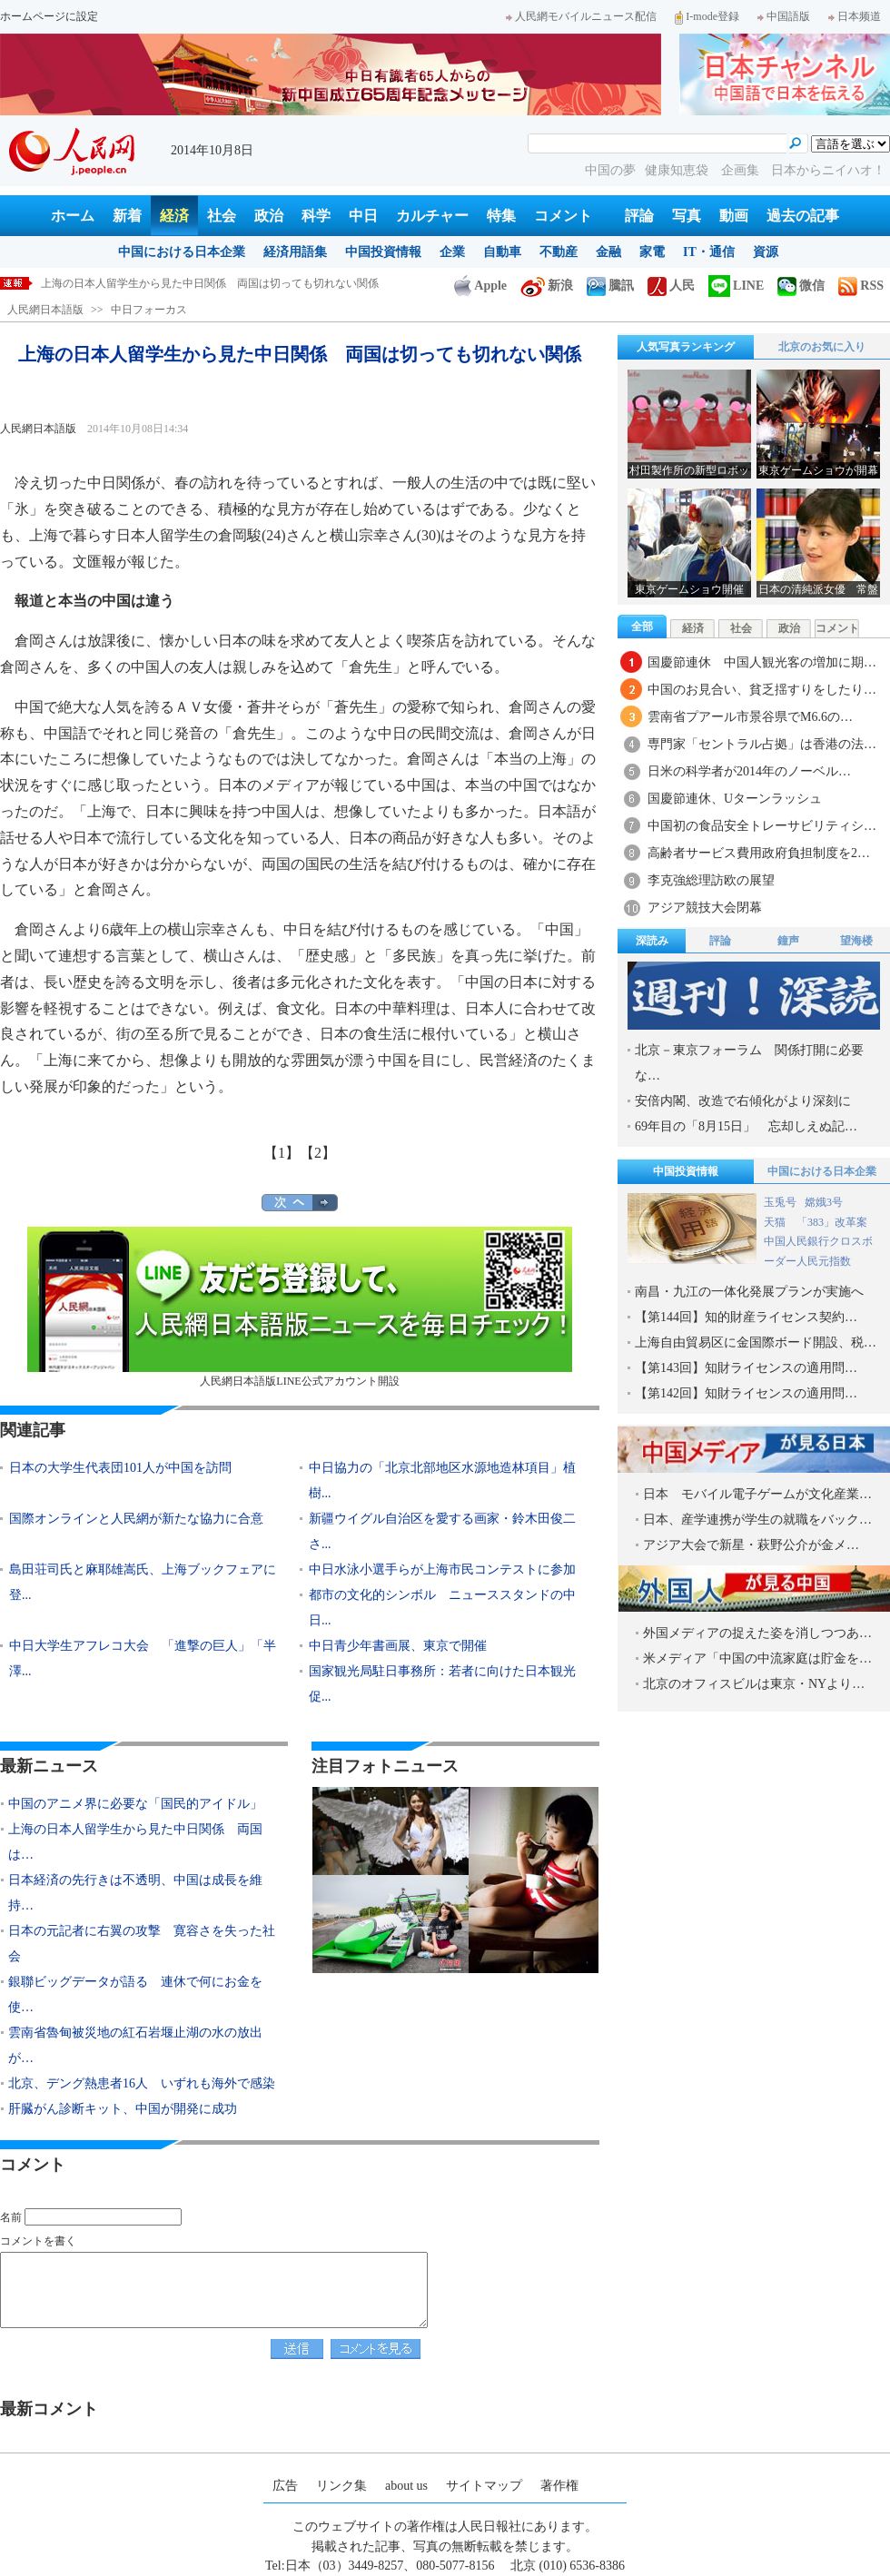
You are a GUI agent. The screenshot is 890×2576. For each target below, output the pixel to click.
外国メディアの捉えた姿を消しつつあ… (757, 1633)
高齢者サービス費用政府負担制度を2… (759, 853)
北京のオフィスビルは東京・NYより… (754, 1684)
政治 (268, 215)
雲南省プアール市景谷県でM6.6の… (750, 717)
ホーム (72, 215)
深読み (652, 940)
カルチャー (432, 215)
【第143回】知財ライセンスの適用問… (746, 1368)
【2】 (318, 1152)
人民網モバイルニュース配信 (581, 16)
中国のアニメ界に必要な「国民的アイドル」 (150, 283)
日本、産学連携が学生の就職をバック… (757, 1519)
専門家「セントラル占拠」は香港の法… (762, 744)
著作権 (559, 2485)
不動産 (558, 252)
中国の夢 (610, 170)
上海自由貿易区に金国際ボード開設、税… (755, 1342)
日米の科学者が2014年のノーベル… (749, 771)
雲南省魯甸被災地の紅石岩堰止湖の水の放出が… (135, 2045)
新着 (127, 215)
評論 (639, 215)
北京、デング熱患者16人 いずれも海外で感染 (141, 2083)
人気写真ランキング (686, 347)
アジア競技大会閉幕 (705, 907)
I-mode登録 (707, 16)
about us (406, 2485)
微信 (801, 285)
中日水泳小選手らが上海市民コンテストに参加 (442, 1569)
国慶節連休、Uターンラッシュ (735, 798)
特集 (501, 215)
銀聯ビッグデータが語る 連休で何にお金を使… (135, 1994)
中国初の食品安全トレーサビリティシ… (762, 826)
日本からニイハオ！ (828, 170)
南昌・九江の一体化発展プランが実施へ (749, 1291)
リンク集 (341, 2485)
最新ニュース (49, 1766)
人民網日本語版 (45, 309)
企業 (452, 252)
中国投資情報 (383, 252)
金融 (608, 252)
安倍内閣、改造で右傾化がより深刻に (743, 1101)
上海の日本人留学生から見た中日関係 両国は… (135, 1841)
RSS (861, 285)
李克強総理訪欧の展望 (711, 880)
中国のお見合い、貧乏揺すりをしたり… (762, 689)
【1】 (281, 1152)
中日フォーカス (149, 309)
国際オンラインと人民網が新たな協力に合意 (136, 1518)
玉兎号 (780, 1202)
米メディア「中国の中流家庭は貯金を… (757, 1658)
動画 (733, 215)
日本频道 (854, 16)
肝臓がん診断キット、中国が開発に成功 (122, 2109)
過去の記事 (802, 215)
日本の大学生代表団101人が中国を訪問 (120, 1468)
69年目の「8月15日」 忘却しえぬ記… (746, 1126)
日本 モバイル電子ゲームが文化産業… (757, 1494)
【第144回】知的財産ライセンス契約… (746, 1317)
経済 (174, 215)
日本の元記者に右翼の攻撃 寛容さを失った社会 (141, 1943)
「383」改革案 (831, 1222)
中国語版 (783, 16)
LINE (736, 285)
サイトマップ (484, 2485)
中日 (363, 215)
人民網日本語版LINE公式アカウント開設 (299, 1307)
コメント (563, 215)
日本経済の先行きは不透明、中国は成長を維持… (135, 1892)
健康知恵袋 (678, 170)
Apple (480, 285)
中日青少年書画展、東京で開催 (398, 1646)
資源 (765, 252)
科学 (316, 215)
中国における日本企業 (181, 252)
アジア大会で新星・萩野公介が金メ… (751, 1545)
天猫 (776, 1222)
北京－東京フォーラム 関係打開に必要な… (749, 1062)
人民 (671, 285)
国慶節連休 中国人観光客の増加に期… (762, 662)
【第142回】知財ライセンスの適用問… (746, 1393)
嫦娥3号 (824, 1202)
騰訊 (610, 285)
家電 (652, 252)
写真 (686, 215)
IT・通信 (709, 252)
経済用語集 (295, 252)
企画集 (742, 170)
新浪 (546, 285)
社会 (221, 215)
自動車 (502, 252)
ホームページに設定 (49, 16)
